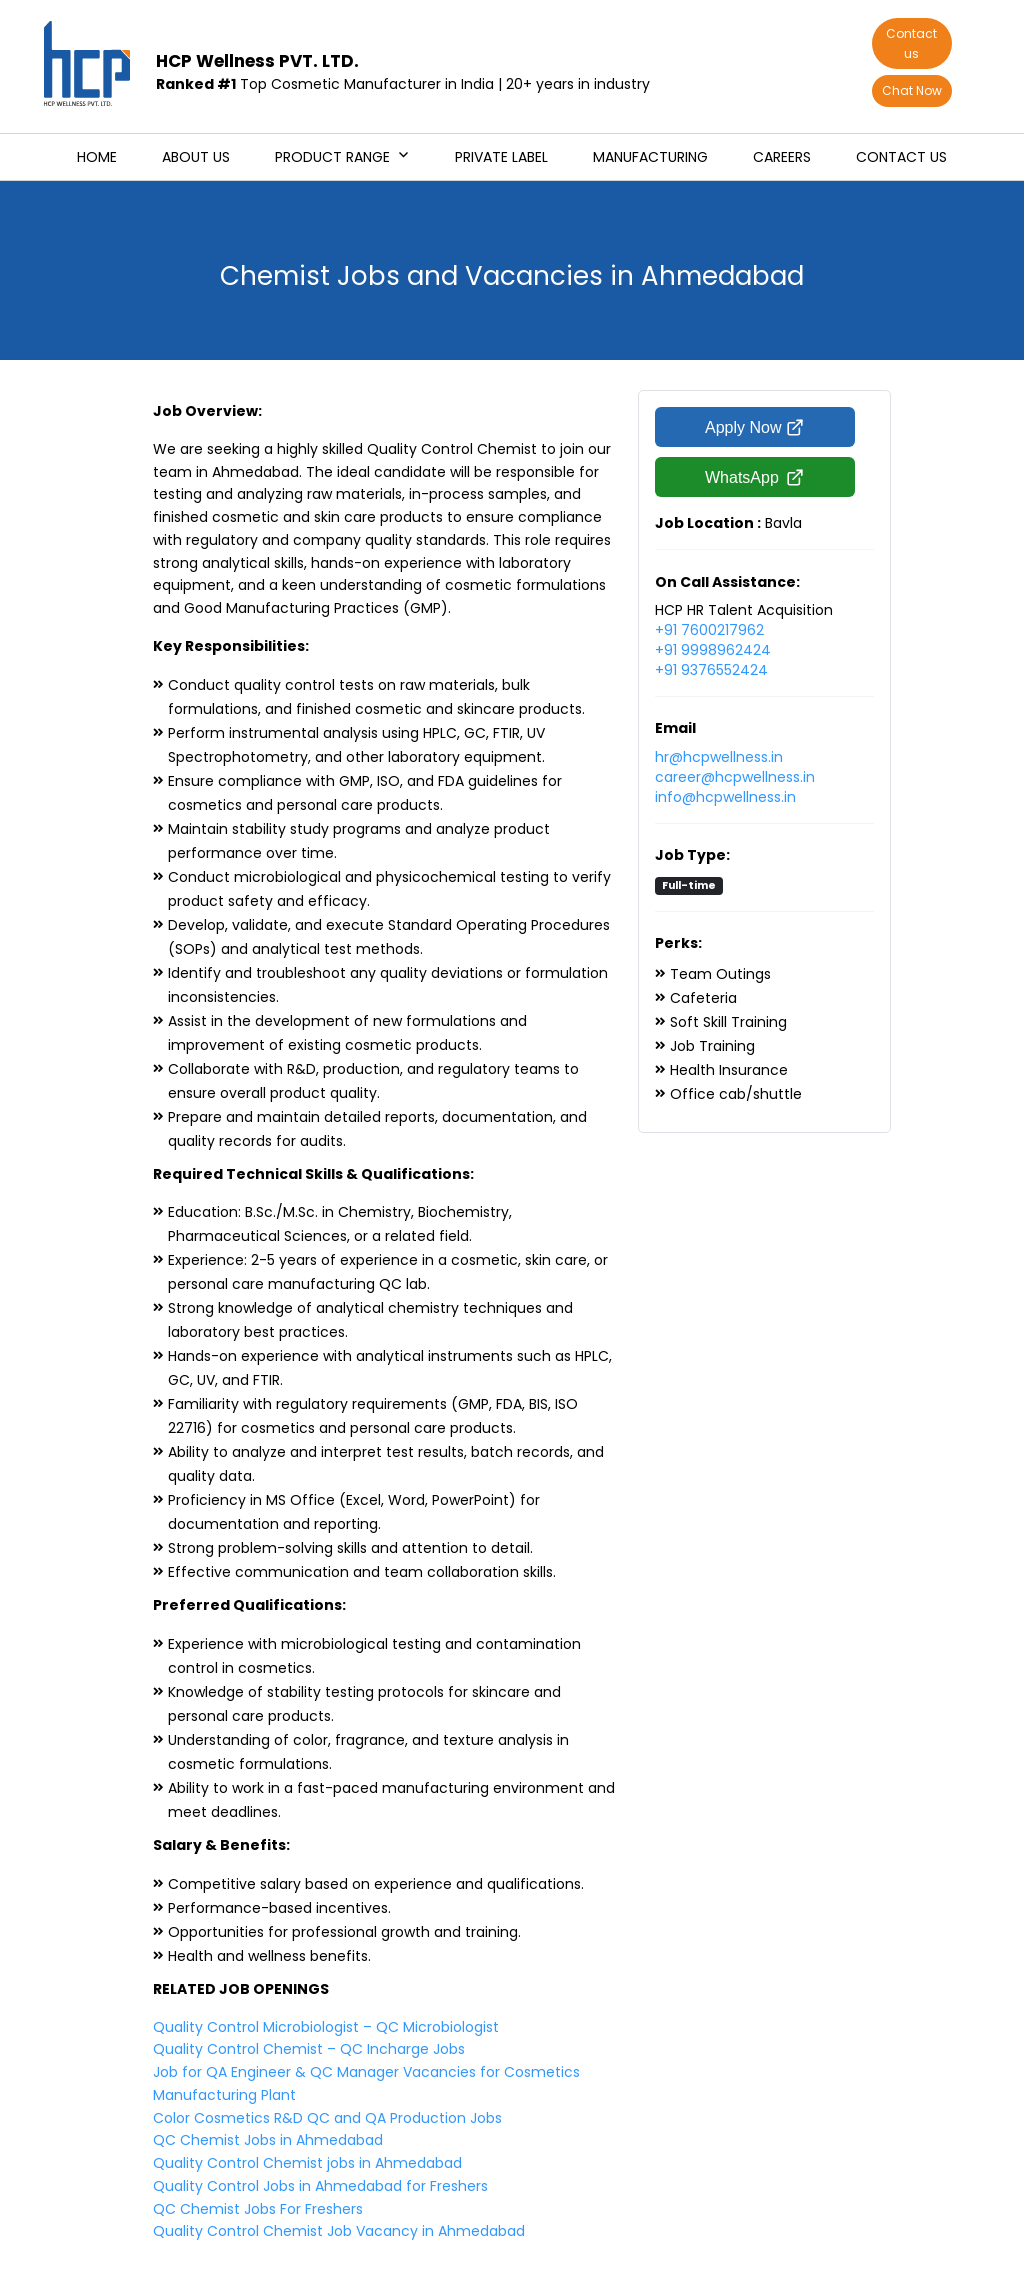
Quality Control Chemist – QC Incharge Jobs (309, 2049)
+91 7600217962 (709, 630)
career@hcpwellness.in (735, 777)
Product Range (332, 157)
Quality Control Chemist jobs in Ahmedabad (307, 2163)
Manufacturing (650, 157)
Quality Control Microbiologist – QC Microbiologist (326, 2027)
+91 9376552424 (711, 670)
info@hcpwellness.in (725, 797)
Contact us (911, 43)
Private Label (501, 157)
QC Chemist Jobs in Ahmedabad (268, 2140)
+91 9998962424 (713, 650)
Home (97, 157)
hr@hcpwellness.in (719, 757)
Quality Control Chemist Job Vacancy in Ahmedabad (339, 2231)
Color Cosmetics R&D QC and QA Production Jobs (327, 2118)
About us (196, 157)
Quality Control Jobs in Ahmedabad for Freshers (320, 2186)
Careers (782, 157)
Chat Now (912, 90)
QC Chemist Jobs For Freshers (258, 2209)
